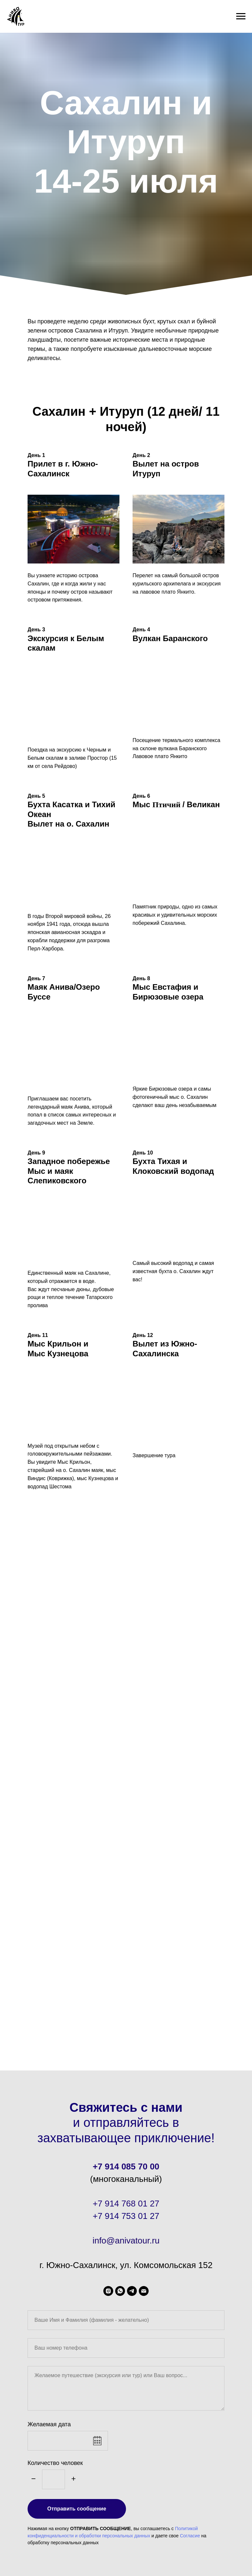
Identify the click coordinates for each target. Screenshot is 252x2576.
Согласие (190, 2535)
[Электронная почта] (144, 2291)
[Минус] (33, 2479)
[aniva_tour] (108, 2291)
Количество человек (55, 2463)
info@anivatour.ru (126, 2240)
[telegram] (132, 2291)
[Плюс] (73, 2479)
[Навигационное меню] (240, 16)
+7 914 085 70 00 (126, 2166)
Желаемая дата (49, 2424)
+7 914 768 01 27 (126, 2203)
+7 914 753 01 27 (126, 2216)
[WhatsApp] (120, 2291)
